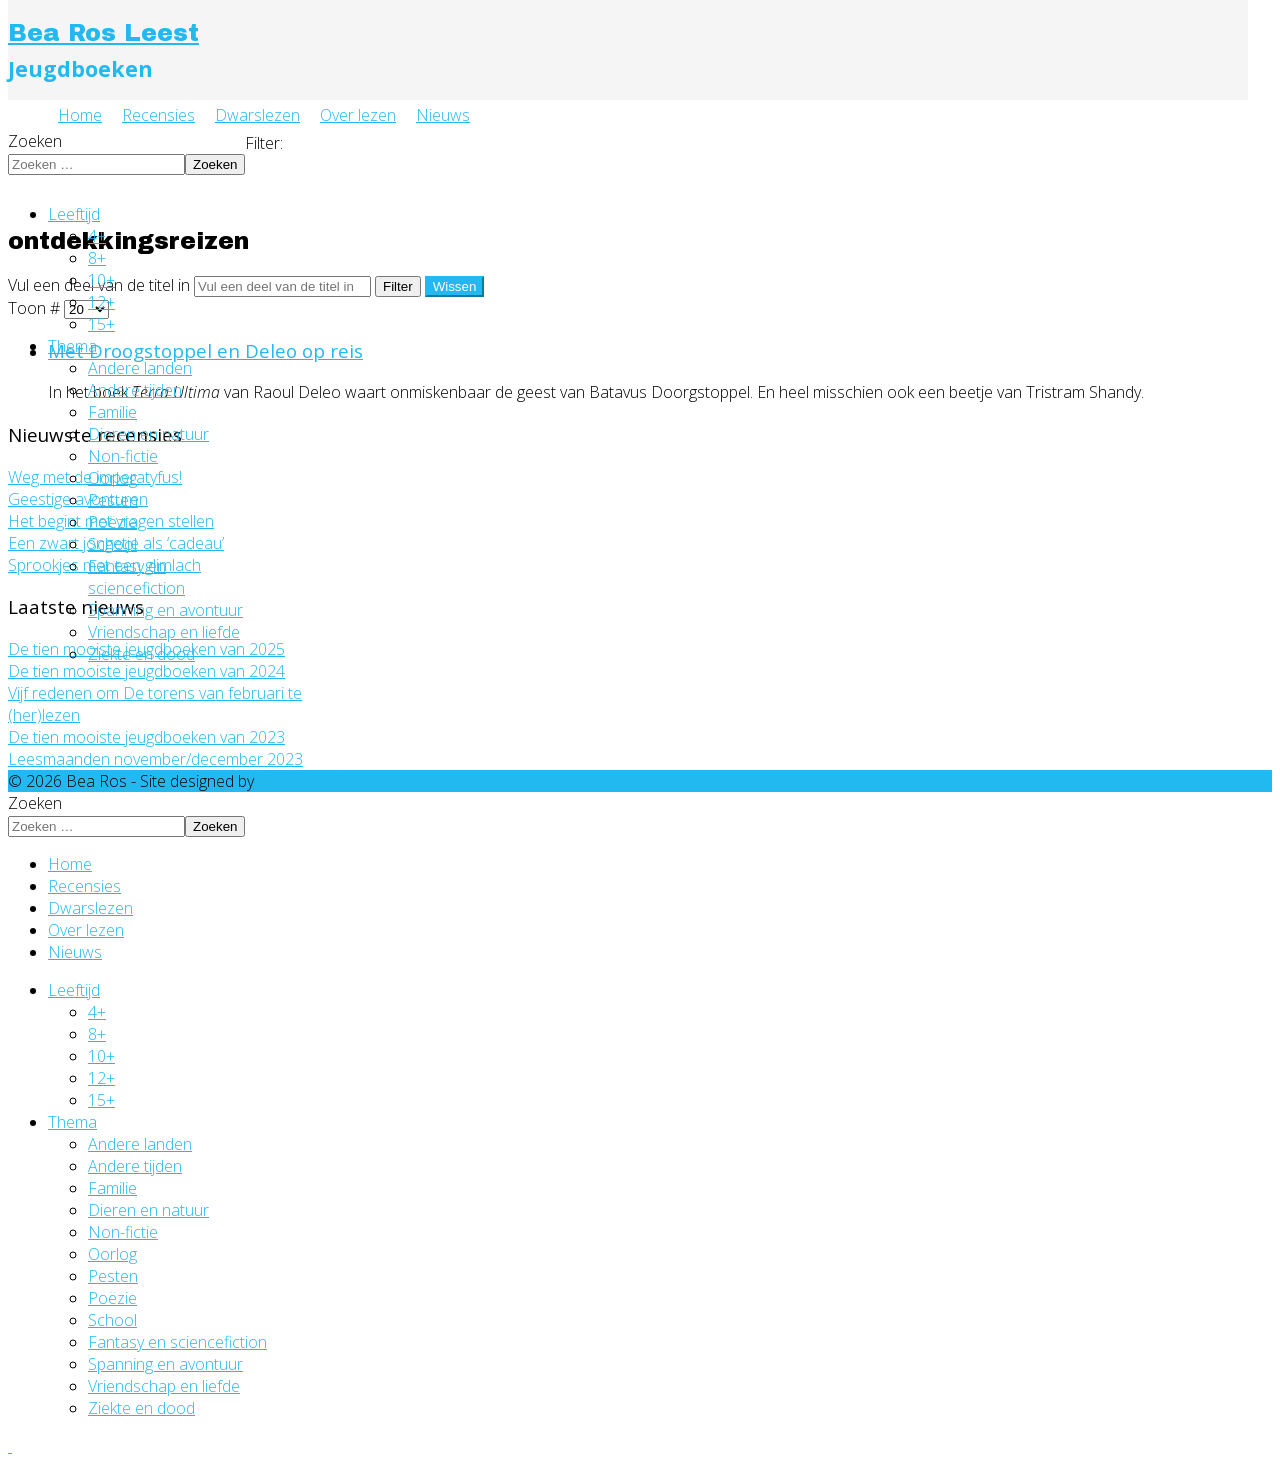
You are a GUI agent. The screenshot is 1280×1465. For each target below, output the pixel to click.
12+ (101, 302)
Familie (112, 412)
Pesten (113, 500)
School (112, 544)
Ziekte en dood (141, 654)
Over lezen (358, 115)
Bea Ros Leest (103, 33)
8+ (97, 258)
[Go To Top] (10, 1446)
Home (80, 115)
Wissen (455, 286)
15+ (101, 324)
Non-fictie (123, 456)
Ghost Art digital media (338, 781)
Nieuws (443, 115)
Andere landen (140, 368)
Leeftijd (74, 214)
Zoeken (35, 141)
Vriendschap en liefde (164, 632)
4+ (97, 236)
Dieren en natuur (148, 434)
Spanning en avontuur (165, 610)
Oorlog (112, 478)
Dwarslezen (257, 115)
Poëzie (112, 522)
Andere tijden (135, 390)
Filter (398, 286)
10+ (101, 280)
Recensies (158, 115)
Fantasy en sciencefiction (136, 577)
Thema (72, 346)
